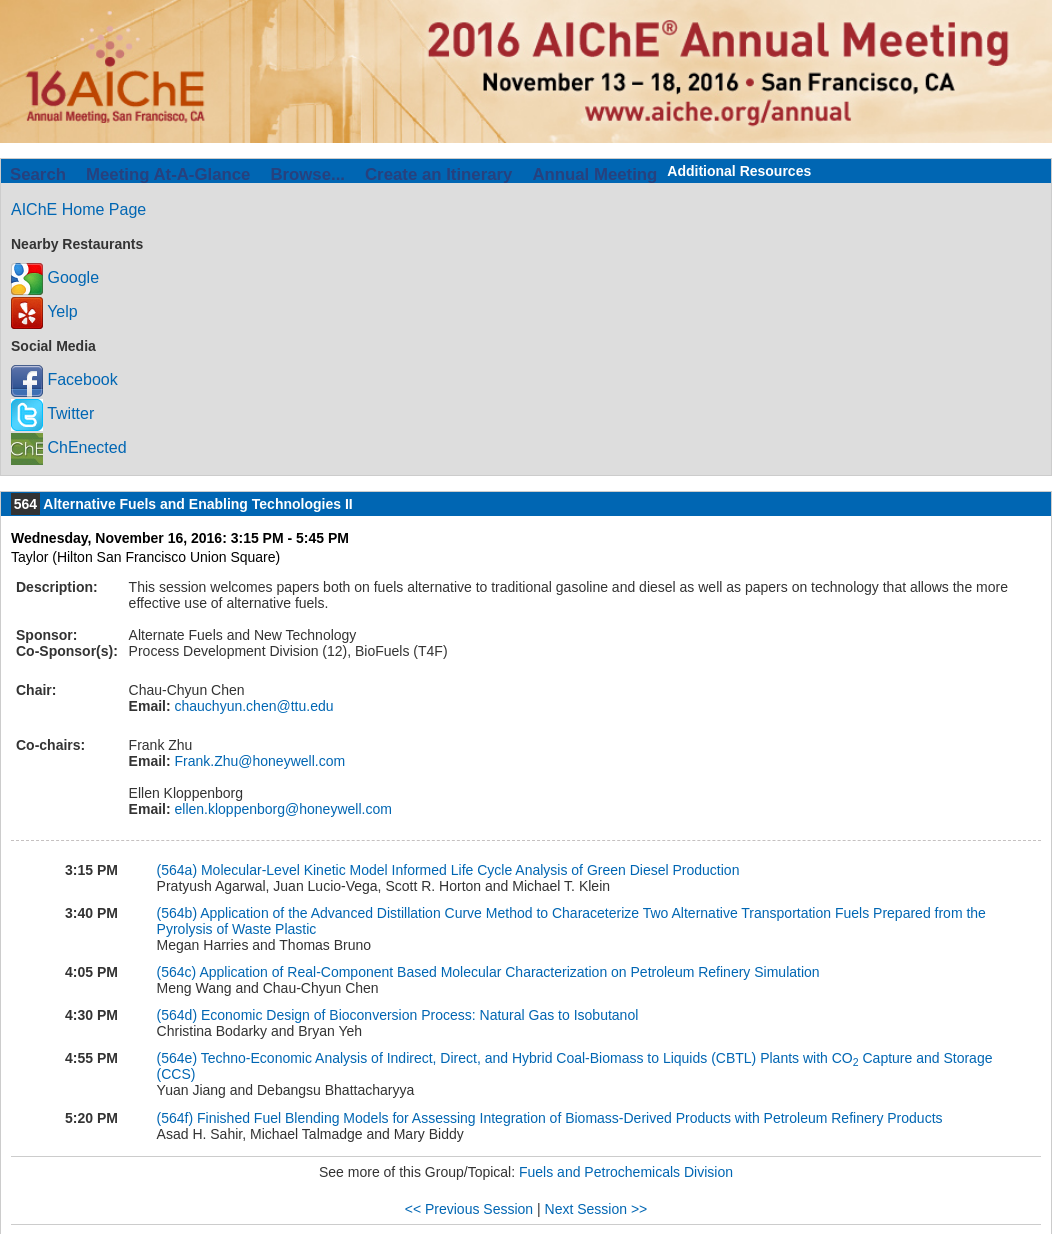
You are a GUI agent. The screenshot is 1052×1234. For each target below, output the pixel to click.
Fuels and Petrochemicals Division (626, 1172)
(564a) (177, 870)
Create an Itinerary (438, 174)
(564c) (177, 972)
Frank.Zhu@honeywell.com (258, 761)
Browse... (307, 174)
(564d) (177, 1015)
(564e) (177, 1058)
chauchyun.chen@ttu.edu (252, 706)
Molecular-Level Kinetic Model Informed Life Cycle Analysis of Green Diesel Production (470, 870)
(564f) (175, 1118)
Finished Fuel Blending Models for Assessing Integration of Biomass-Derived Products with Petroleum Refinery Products (569, 1118)
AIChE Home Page (78, 209)
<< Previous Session (469, 1209)
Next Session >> (596, 1209)
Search (38, 174)
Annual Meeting (594, 174)
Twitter (52, 413)
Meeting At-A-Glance (168, 174)
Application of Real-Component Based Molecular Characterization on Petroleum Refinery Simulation (509, 972)
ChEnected (69, 447)
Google (55, 277)
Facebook (64, 379)
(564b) (177, 913)
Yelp (44, 311)
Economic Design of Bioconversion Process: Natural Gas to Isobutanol (419, 1015)
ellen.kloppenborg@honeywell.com (281, 809)
